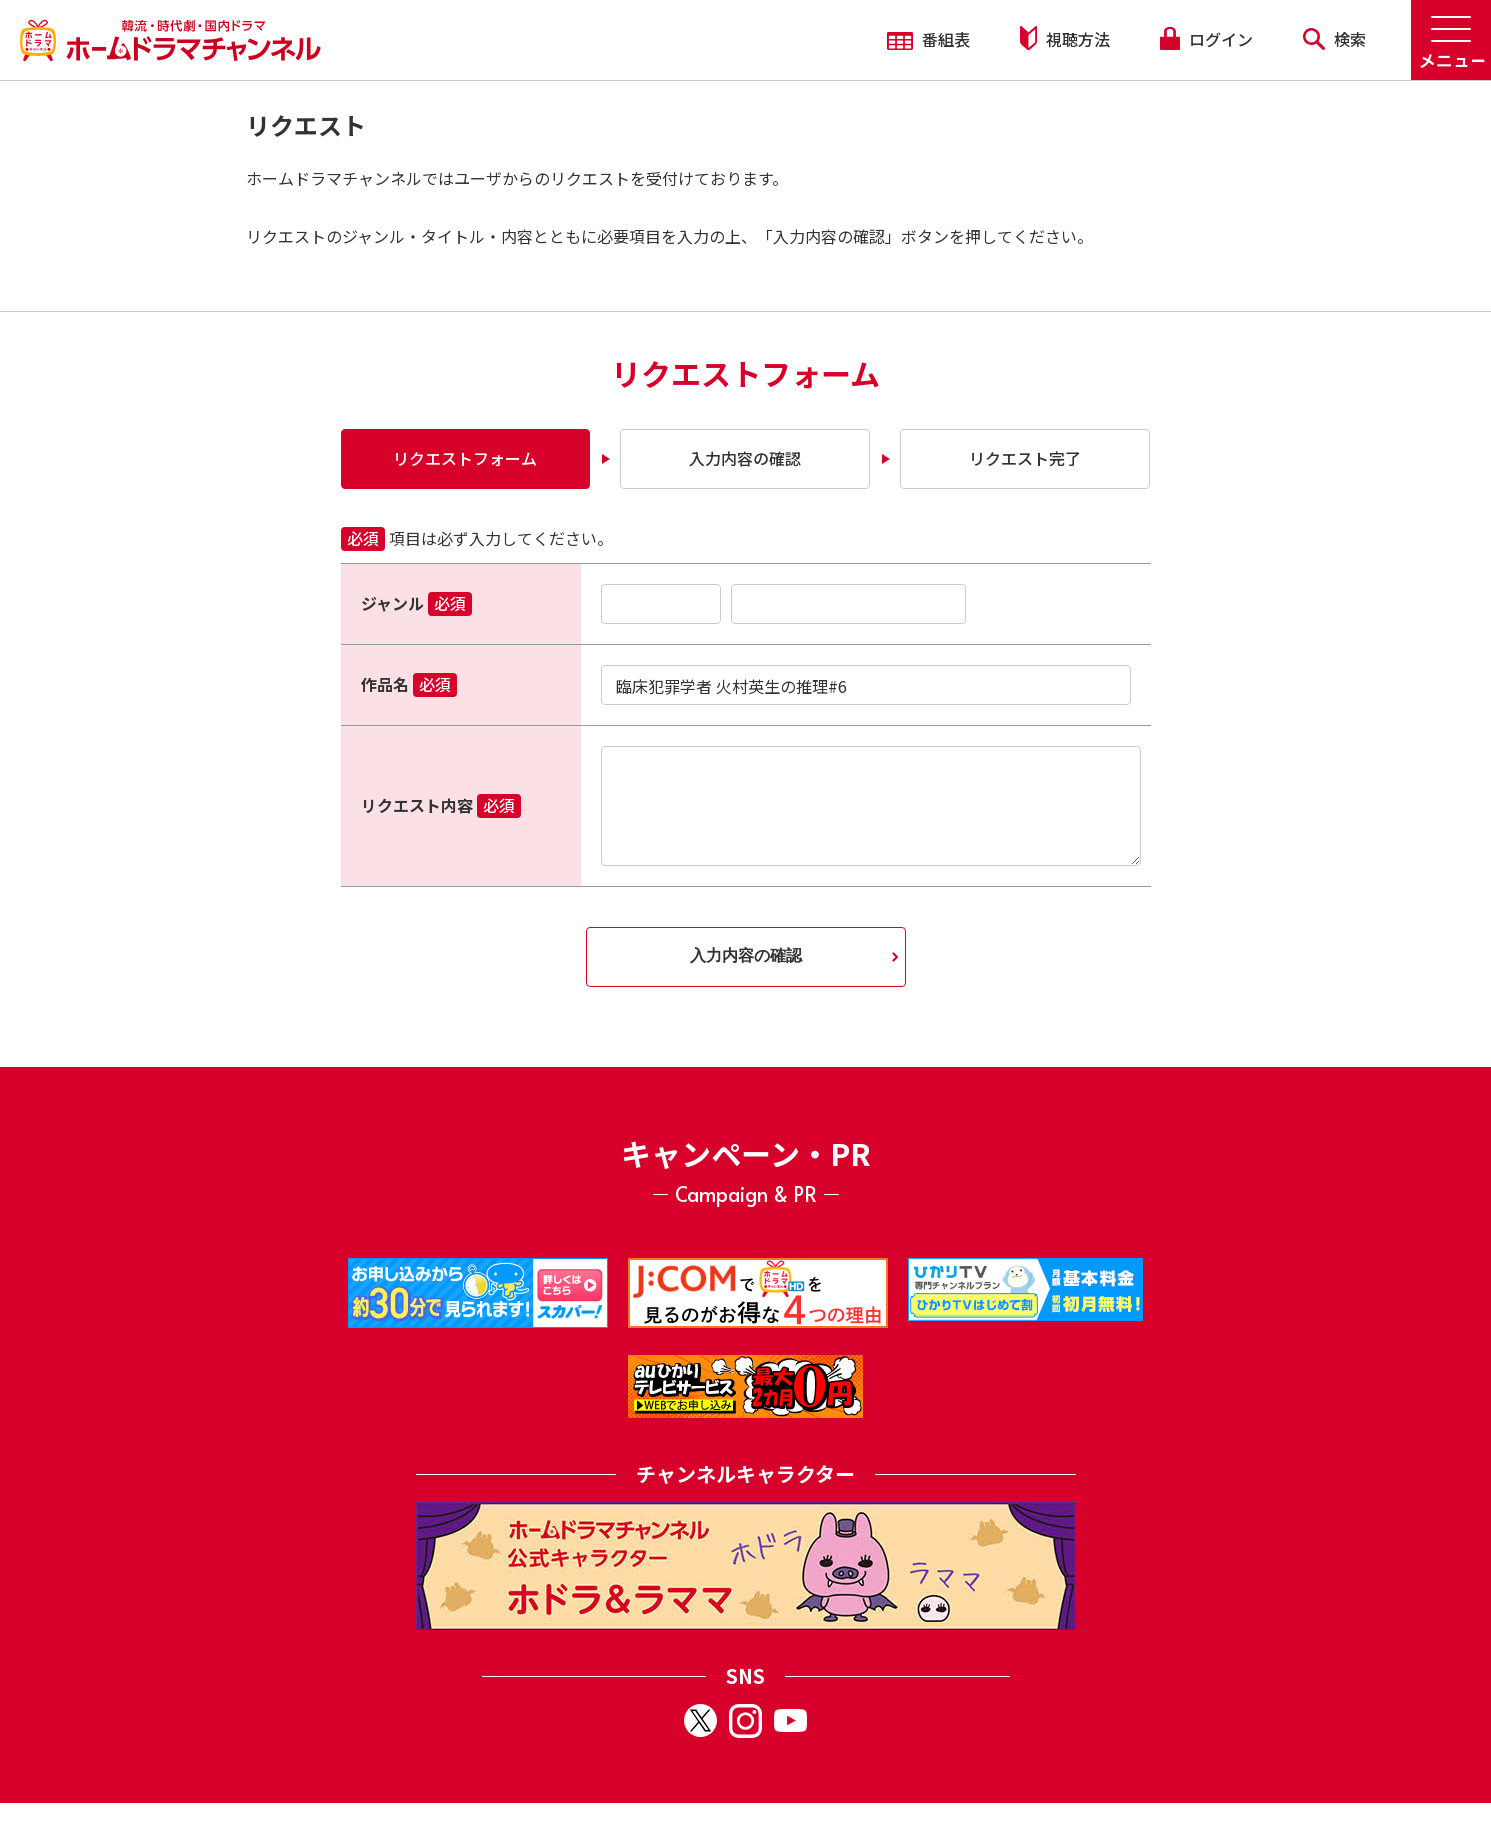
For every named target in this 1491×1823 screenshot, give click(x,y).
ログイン (1206, 39)
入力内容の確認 (745, 458)
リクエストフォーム (465, 458)
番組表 (928, 39)
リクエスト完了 (1025, 458)
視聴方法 (1065, 38)
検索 (1334, 39)
